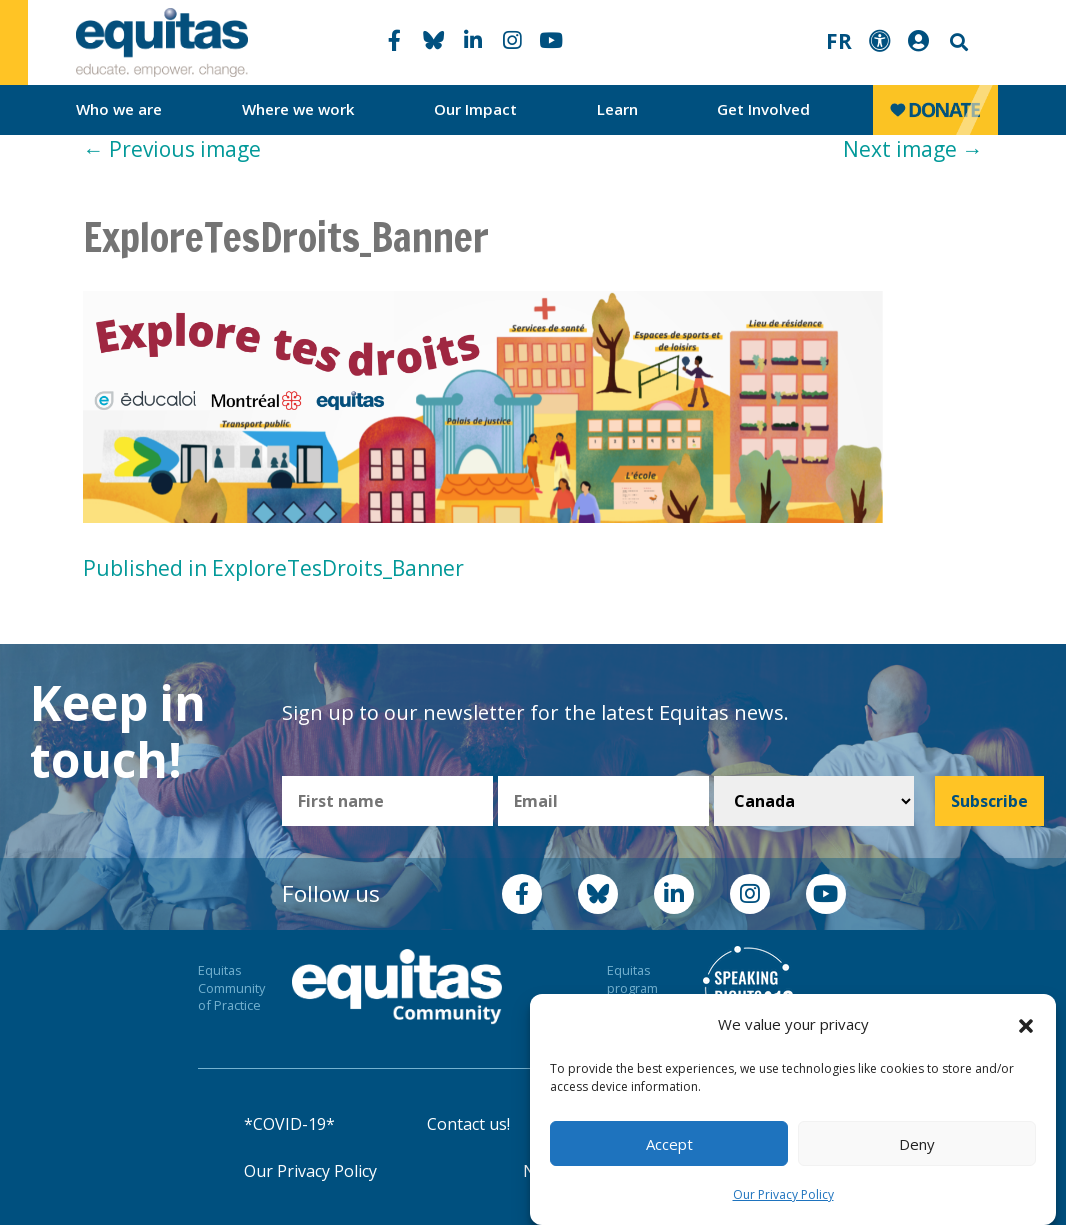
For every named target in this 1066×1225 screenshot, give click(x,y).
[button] (1026, 1025)
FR (839, 41)
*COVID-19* (289, 1124)
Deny (917, 1144)
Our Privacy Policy (783, 1194)
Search (957, 42)
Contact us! (468, 1124)
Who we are (119, 109)
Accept (669, 1144)
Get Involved (763, 109)
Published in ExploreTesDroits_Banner (273, 568)
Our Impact (475, 109)
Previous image (172, 149)
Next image (913, 149)
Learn (617, 109)
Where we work (298, 109)
